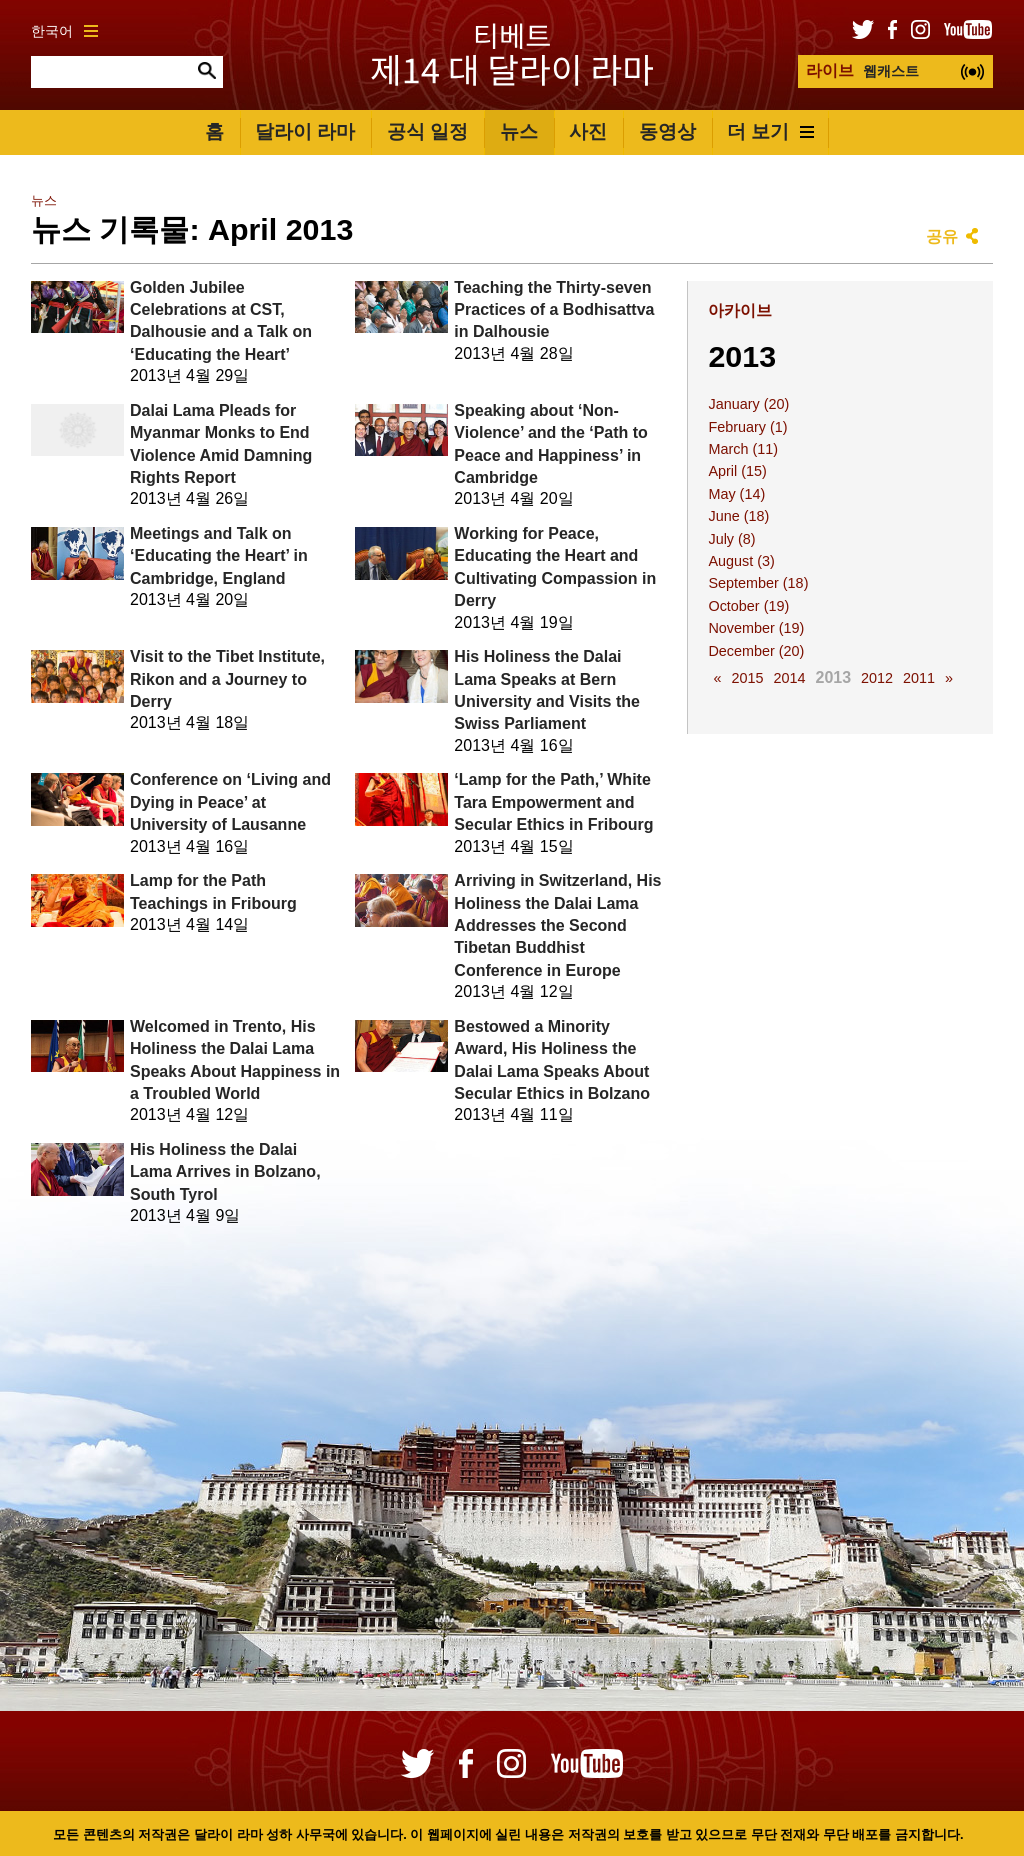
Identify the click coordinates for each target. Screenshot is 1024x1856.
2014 (789, 678)
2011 (919, 678)
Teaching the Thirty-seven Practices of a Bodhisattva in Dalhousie (554, 310)
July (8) (731, 539)
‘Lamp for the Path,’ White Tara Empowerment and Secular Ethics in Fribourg (553, 802)
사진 (588, 131)
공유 (942, 236)
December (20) (756, 651)
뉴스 (519, 131)
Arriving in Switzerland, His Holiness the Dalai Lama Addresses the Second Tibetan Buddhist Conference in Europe (557, 925)
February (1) (747, 427)
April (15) (737, 471)
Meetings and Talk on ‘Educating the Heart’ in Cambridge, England (219, 556)
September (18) (758, 583)
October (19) (748, 606)
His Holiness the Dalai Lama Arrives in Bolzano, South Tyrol (225, 1172)
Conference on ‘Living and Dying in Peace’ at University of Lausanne (230, 802)
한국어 (64, 31)
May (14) (736, 494)
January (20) (748, 404)
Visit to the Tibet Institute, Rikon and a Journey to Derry (227, 679)
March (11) (743, 449)
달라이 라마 (305, 131)
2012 (877, 678)
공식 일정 (427, 131)
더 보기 (770, 131)
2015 (747, 678)
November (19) (756, 628)
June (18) (738, 516)
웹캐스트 (862, 70)
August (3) (741, 561)
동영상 (667, 131)
